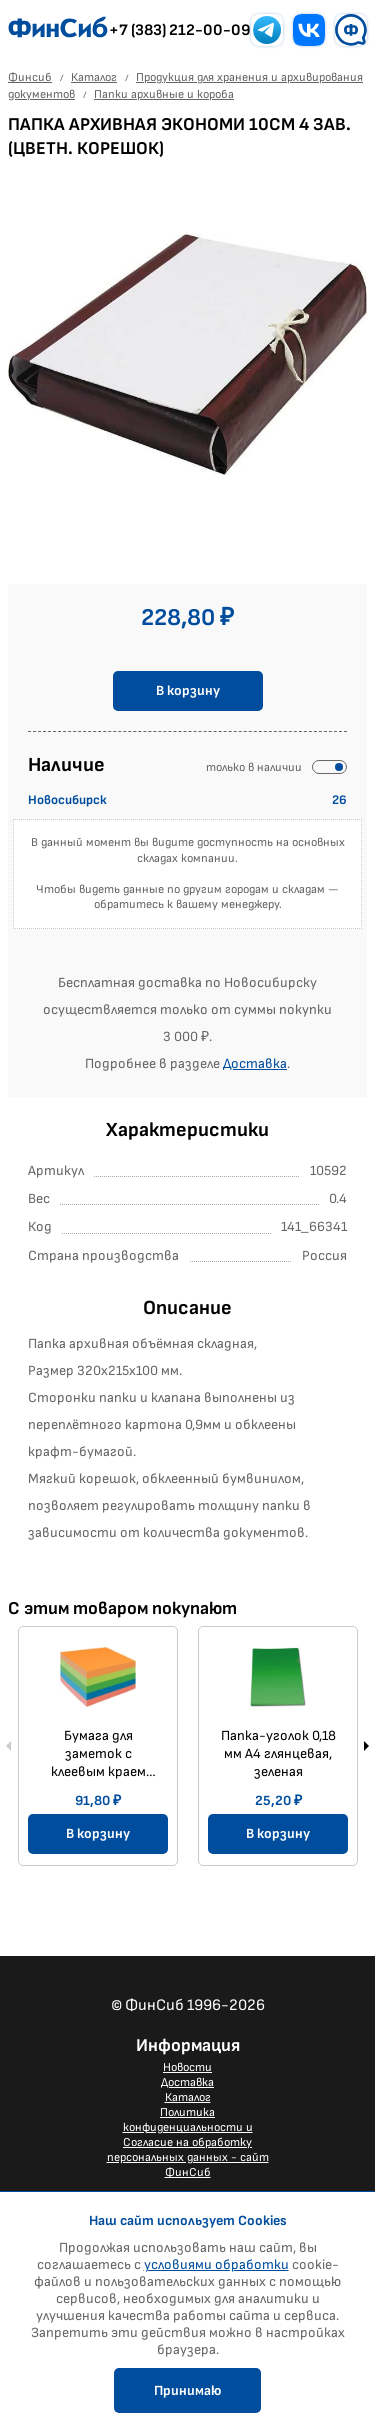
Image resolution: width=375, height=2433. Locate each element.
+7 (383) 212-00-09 (180, 30)
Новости (187, 2067)
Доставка (255, 1063)
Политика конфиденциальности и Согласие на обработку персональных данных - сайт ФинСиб (188, 2142)
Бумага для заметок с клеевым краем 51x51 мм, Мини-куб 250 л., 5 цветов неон (98, 1754)
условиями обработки (216, 2264)
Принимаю (187, 2390)
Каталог (188, 2097)
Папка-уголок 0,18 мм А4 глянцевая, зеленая (278, 1753)
